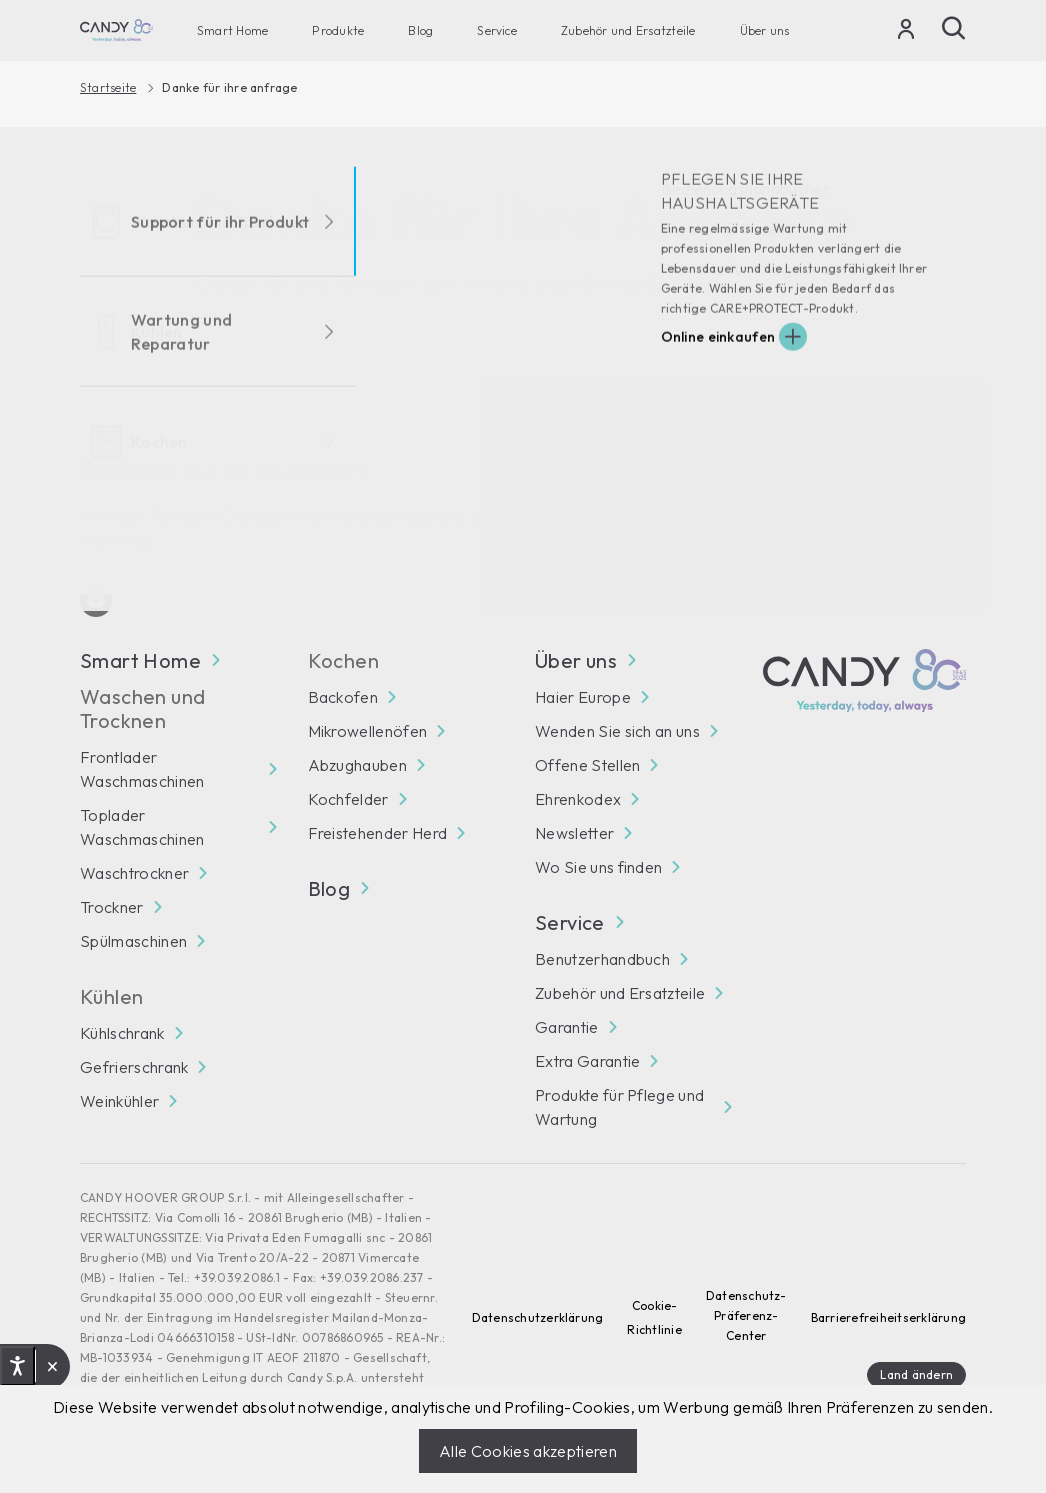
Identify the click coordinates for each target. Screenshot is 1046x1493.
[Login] (906, 33)
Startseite (108, 88)
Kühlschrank (122, 1033)
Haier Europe (583, 697)
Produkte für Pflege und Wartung (619, 1107)
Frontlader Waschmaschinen (142, 769)
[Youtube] (96, 601)
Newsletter (574, 833)
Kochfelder (348, 799)
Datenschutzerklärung (538, 1317)
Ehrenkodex (578, 799)
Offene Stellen (587, 765)
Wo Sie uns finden (598, 867)
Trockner (112, 907)
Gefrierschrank (134, 1067)
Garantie (567, 1027)
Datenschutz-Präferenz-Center (746, 1315)
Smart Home (232, 30)
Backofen (343, 697)
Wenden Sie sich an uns (617, 731)
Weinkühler (119, 1101)
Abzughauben (358, 765)
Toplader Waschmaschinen (142, 827)
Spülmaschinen (133, 941)
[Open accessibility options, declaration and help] (17, 1366)
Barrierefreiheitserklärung (888, 1317)
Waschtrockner (134, 873)
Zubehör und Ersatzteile (628, 30)
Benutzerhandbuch (602, 959)
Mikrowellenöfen (368, 731)
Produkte (338, 30)
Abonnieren (910, 502)
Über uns (765, 30)
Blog (420, 30)
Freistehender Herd (378, 833)
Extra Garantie (587, 1061)
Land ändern (916, 1374)
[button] (52, 1366)
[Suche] (954, 28)
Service (497, 30)
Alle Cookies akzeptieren (528, 1451)
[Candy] (116, 30)
